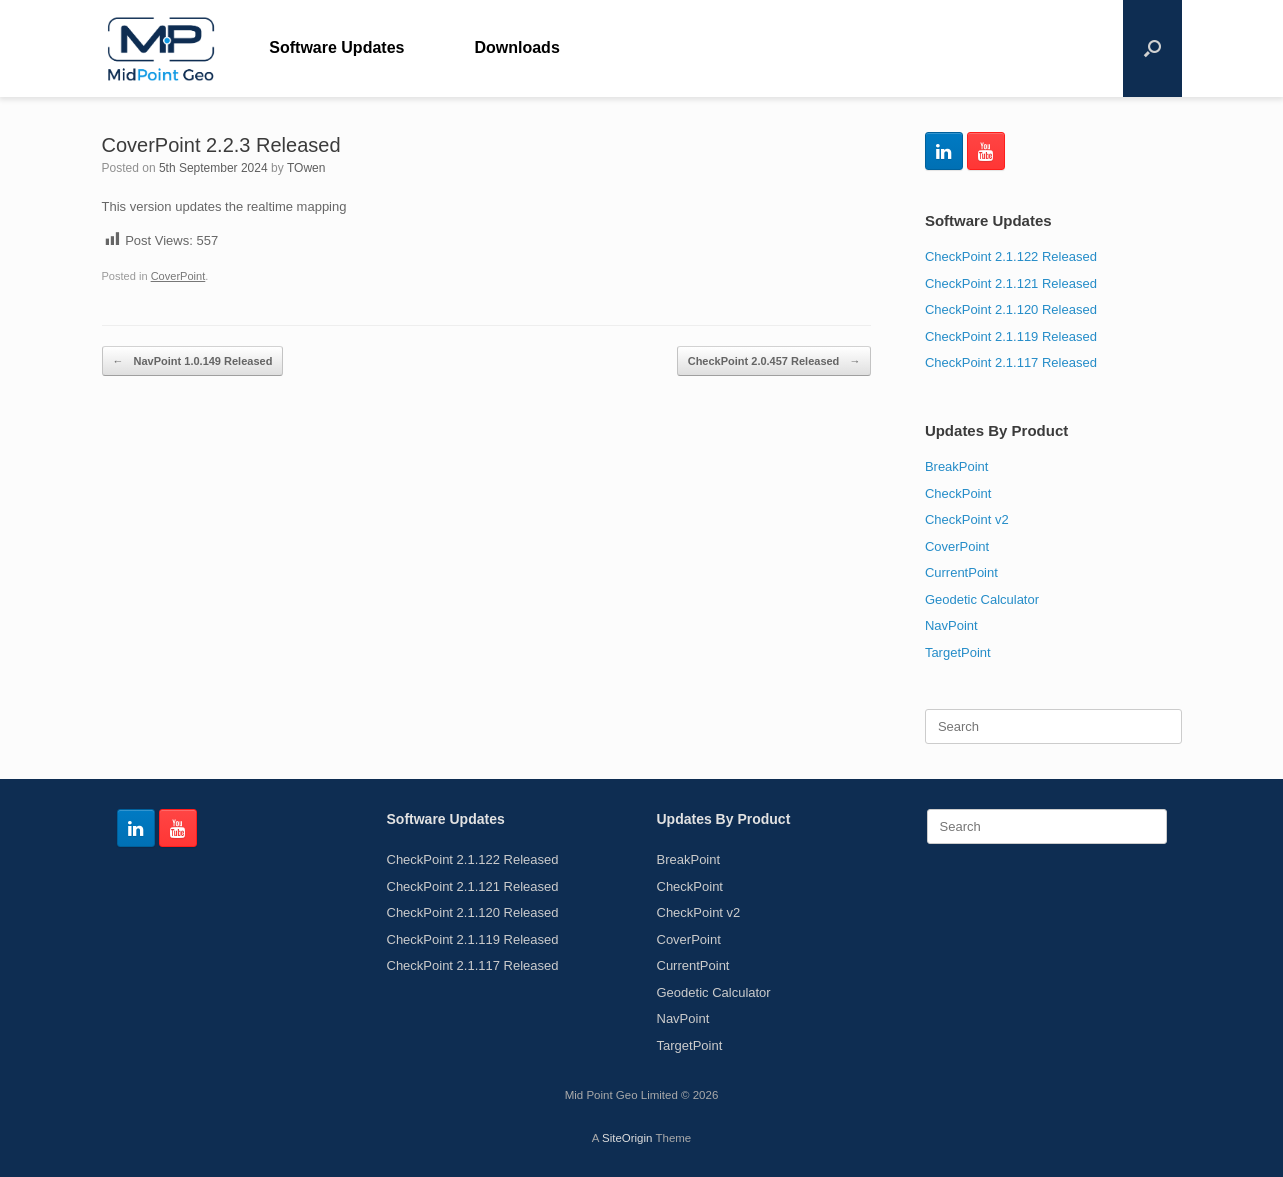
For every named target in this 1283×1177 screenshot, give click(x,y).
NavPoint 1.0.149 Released (193, 361)
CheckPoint (958, 493)
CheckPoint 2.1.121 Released (1011, 283)
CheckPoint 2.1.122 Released (1011, 256)
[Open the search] (1152, 48)
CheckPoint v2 (967, 519)
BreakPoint (957, 466)
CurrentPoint (961, 572)
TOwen (306, 168)
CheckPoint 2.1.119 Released (1011, 336)
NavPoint (951, 625)
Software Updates (336, 47)
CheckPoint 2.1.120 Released (1011, 309)
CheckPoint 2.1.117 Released (1011, 362)
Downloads (516, 47)
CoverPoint (178, 276)
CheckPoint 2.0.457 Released (774, 361)
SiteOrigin (627, 1138)
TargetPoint (958, 652)
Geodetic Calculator (982, 599)
